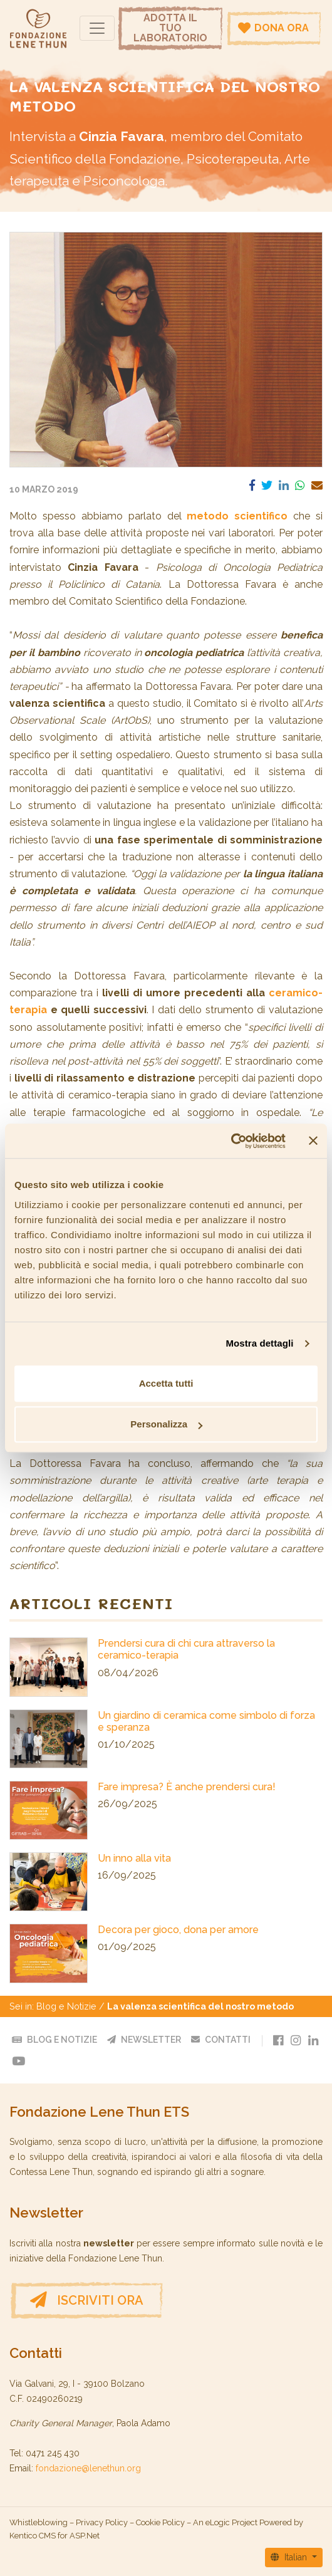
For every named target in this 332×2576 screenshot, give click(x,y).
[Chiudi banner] (313, 1141)
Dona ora (273, 27)
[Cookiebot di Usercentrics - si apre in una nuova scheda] (231, 1141)
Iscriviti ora (86, 2300)
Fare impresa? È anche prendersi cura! (187, 1787)
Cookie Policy (160, 2522)
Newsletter (144, 2040)
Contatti (221, 2040)
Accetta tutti (166, 1383)
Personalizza (166, 1424)
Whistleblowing (38, 2522)
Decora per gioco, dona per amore (178, 1930)
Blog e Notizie (66, 2006)
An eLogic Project (225, 2522)
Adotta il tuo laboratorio (170, 28)
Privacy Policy (102, 2522)
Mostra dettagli (259, 1343)
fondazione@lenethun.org (88, 2468)
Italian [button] (290, 2557)
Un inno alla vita (134, 1858)
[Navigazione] (97, 28)
